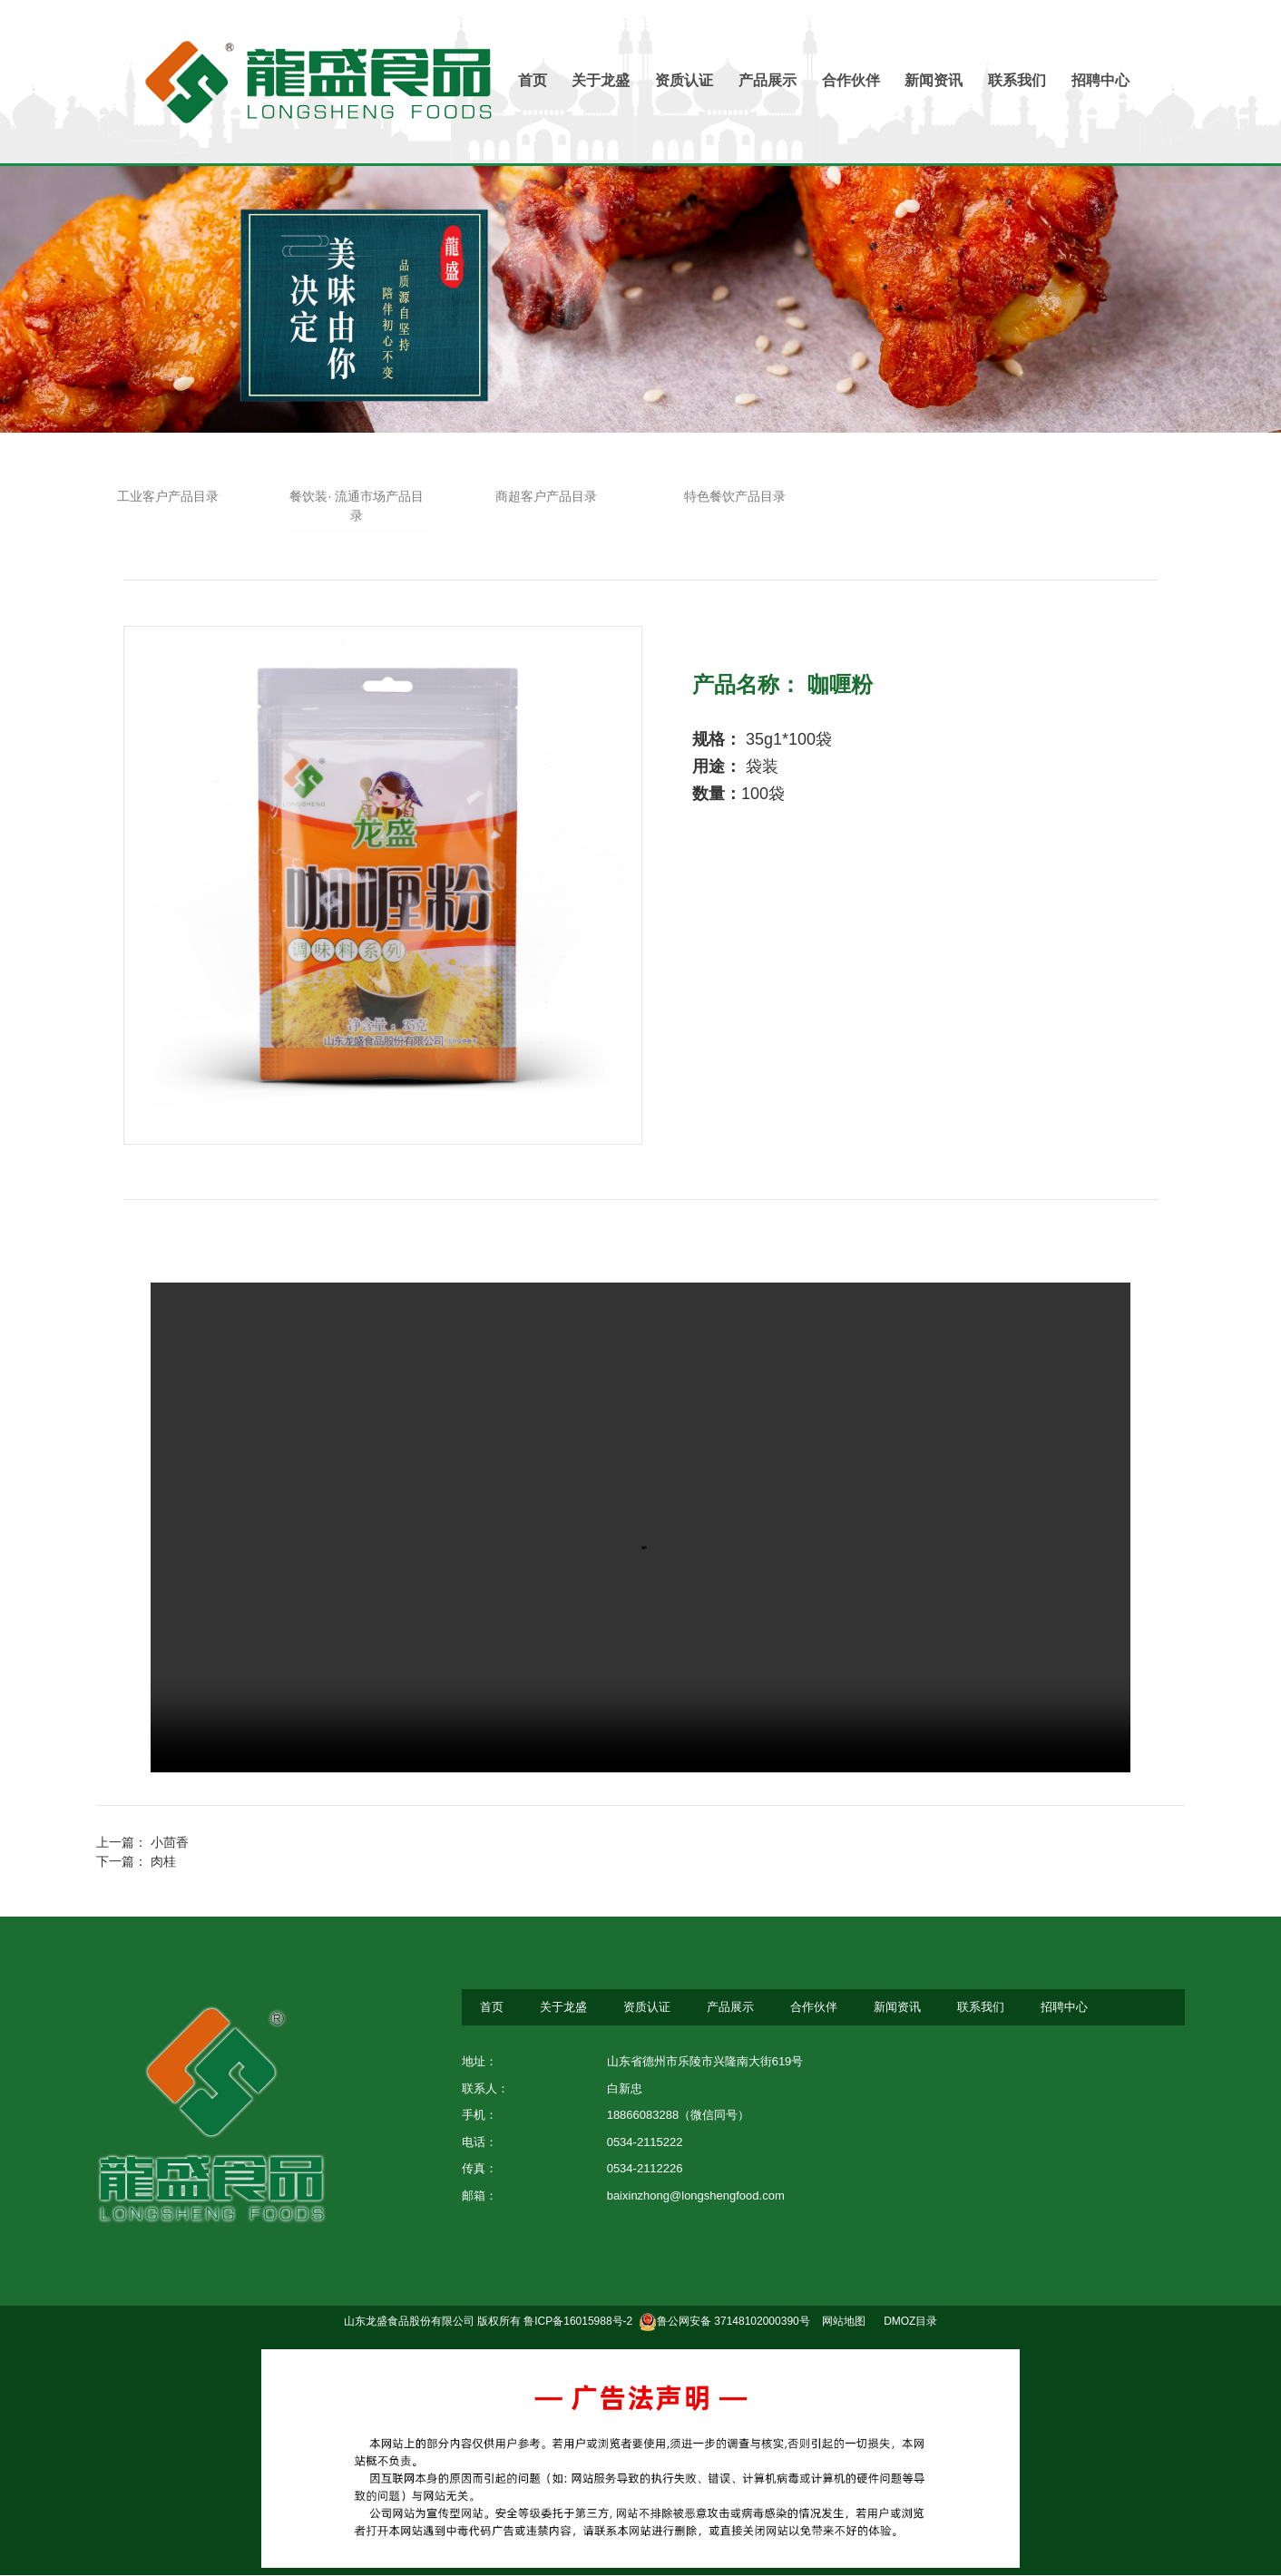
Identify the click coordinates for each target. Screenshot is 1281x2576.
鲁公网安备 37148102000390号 (724, 2323)
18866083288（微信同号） (678, 2116)
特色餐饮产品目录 (735, 497)
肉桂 (163, 1863)
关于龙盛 (601, 80)
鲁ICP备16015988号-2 (577, 2323)
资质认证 (684, 80)
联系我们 (1018, 80)
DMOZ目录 (910, 2323)
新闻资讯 (934, 80)
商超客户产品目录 (546, 497)
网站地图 (842, 2323)
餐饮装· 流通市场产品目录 (357, 506)
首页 (531, 80)
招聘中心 (1101, 80)
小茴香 (170, 1844)
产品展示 (767, 80)
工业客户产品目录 (168, 497)
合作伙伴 (851, 80)
